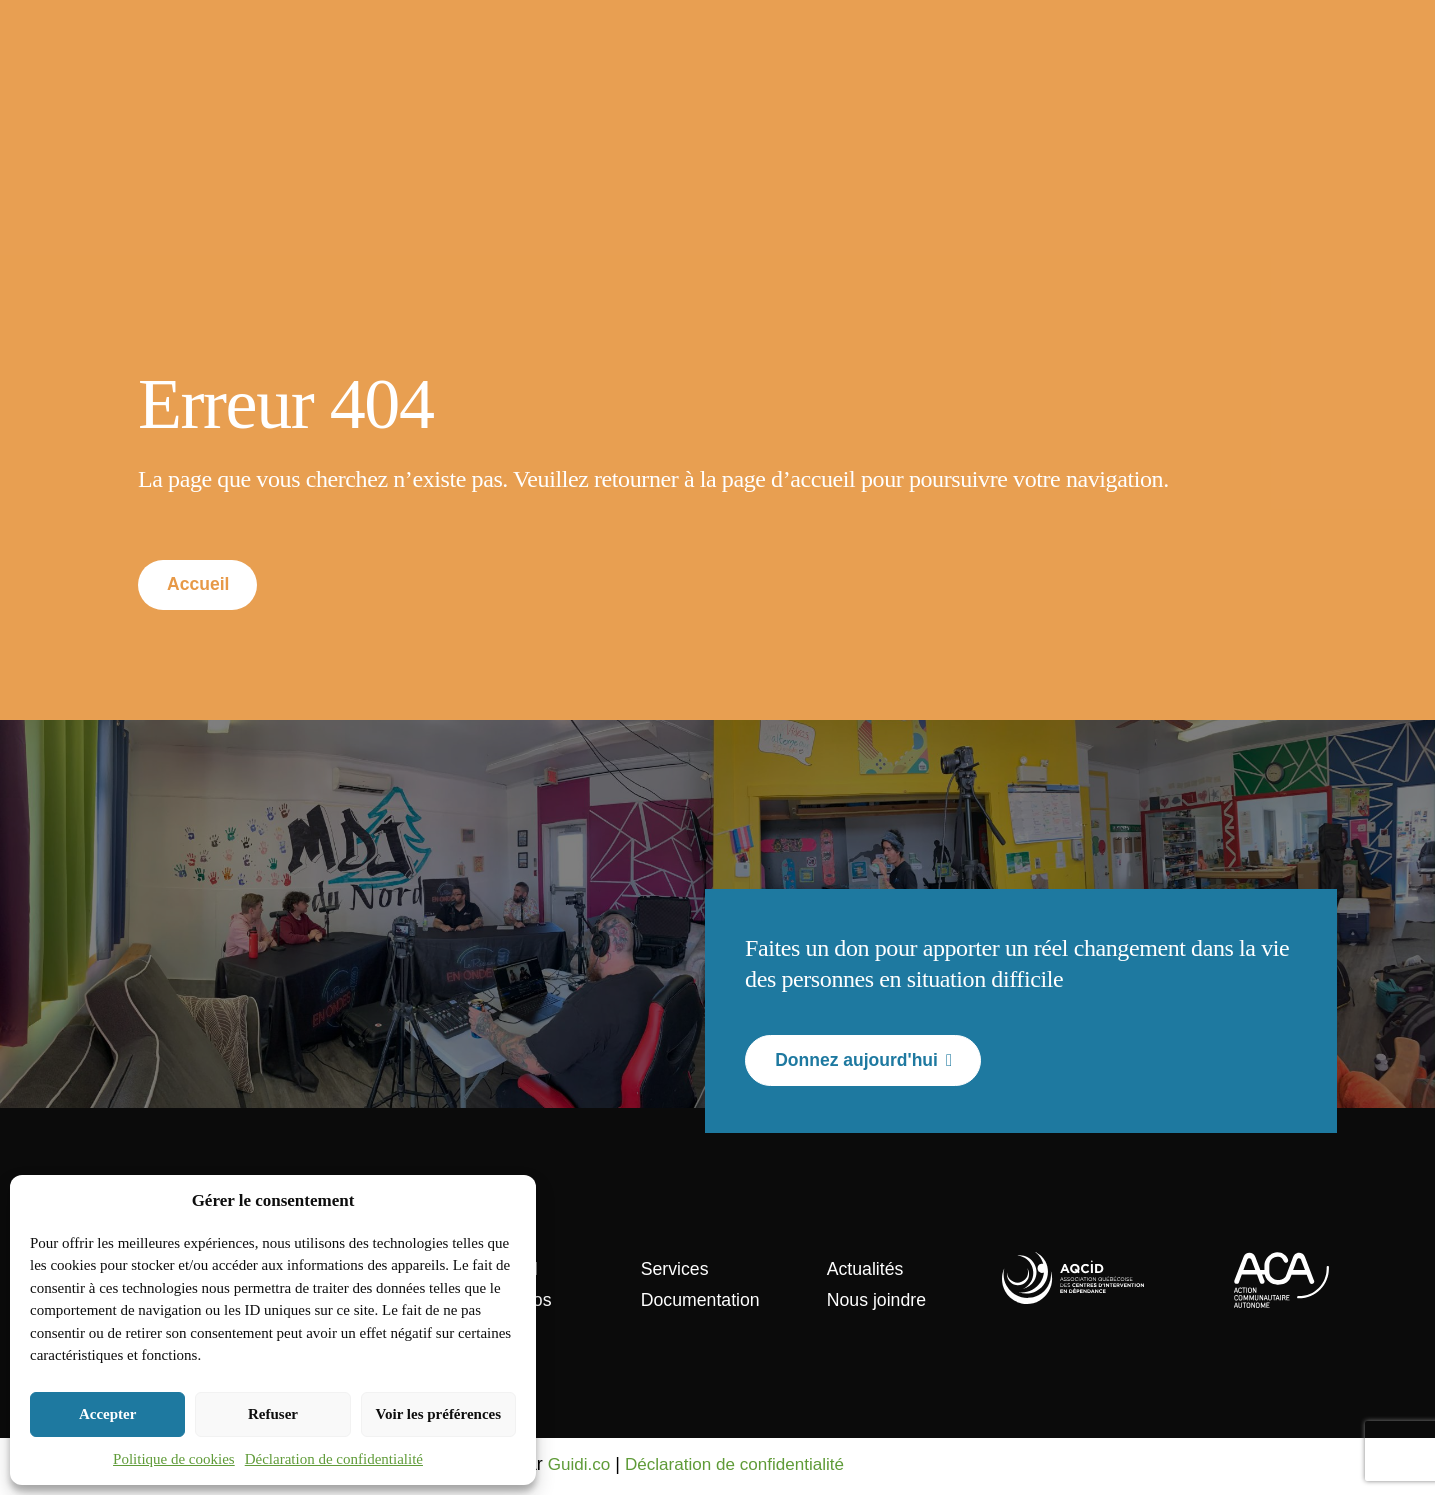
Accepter (107, 1414)
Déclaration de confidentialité (334, 1459)
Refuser (273, 1414)
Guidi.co (581, 1467)
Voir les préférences (439, 1414)
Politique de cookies (174, 1459)
